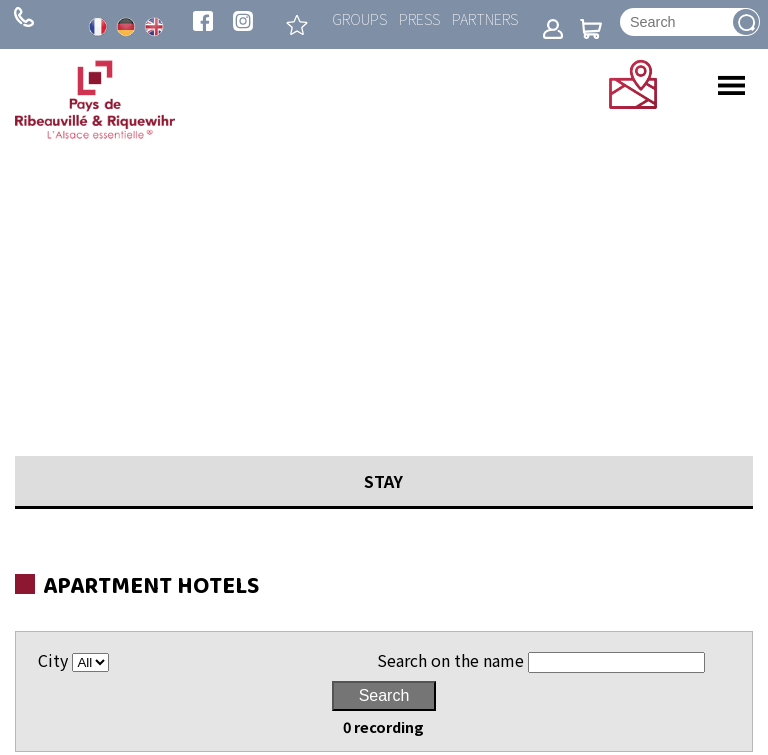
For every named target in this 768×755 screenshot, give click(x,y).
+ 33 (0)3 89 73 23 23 (24, 17)
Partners (485, 18)
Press (419, 18)
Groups (359, 18)
